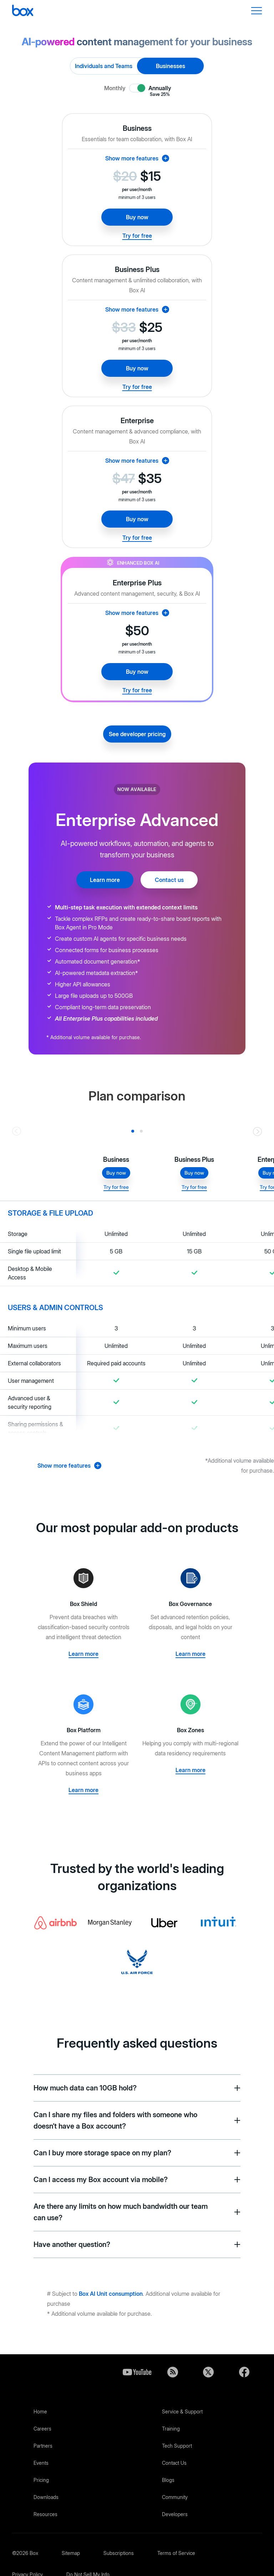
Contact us (169, 879)
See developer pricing (137, 734)
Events (41, 2463)
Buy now (137, 217)
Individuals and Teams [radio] (103, 66)
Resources (45, 2514)
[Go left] (16, 1131)
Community (175, 2497)
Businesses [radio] (170, 66)
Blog (173, 2372)
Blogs (168, 2480)
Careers (42, 2429)
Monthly (115, 88)
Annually (159, 88)
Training (171, 2429)
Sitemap (71, 2553)
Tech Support (177, 2446)
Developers (175, 2514)
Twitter (208, 2372)
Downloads (46, 2497)
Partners (43, 2446)
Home (40, 2411)
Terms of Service (176, 2553)
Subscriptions (118, 2553)
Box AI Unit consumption (111, 2293)
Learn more (105, 879)
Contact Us (174, 2463)
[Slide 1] (141, 1131)
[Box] (22, 11)
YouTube (137, 2372)
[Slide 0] (132, 1131)
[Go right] (257, 1131)
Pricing (41, 2480)
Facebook (244, 2372)
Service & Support (182, 2411)
